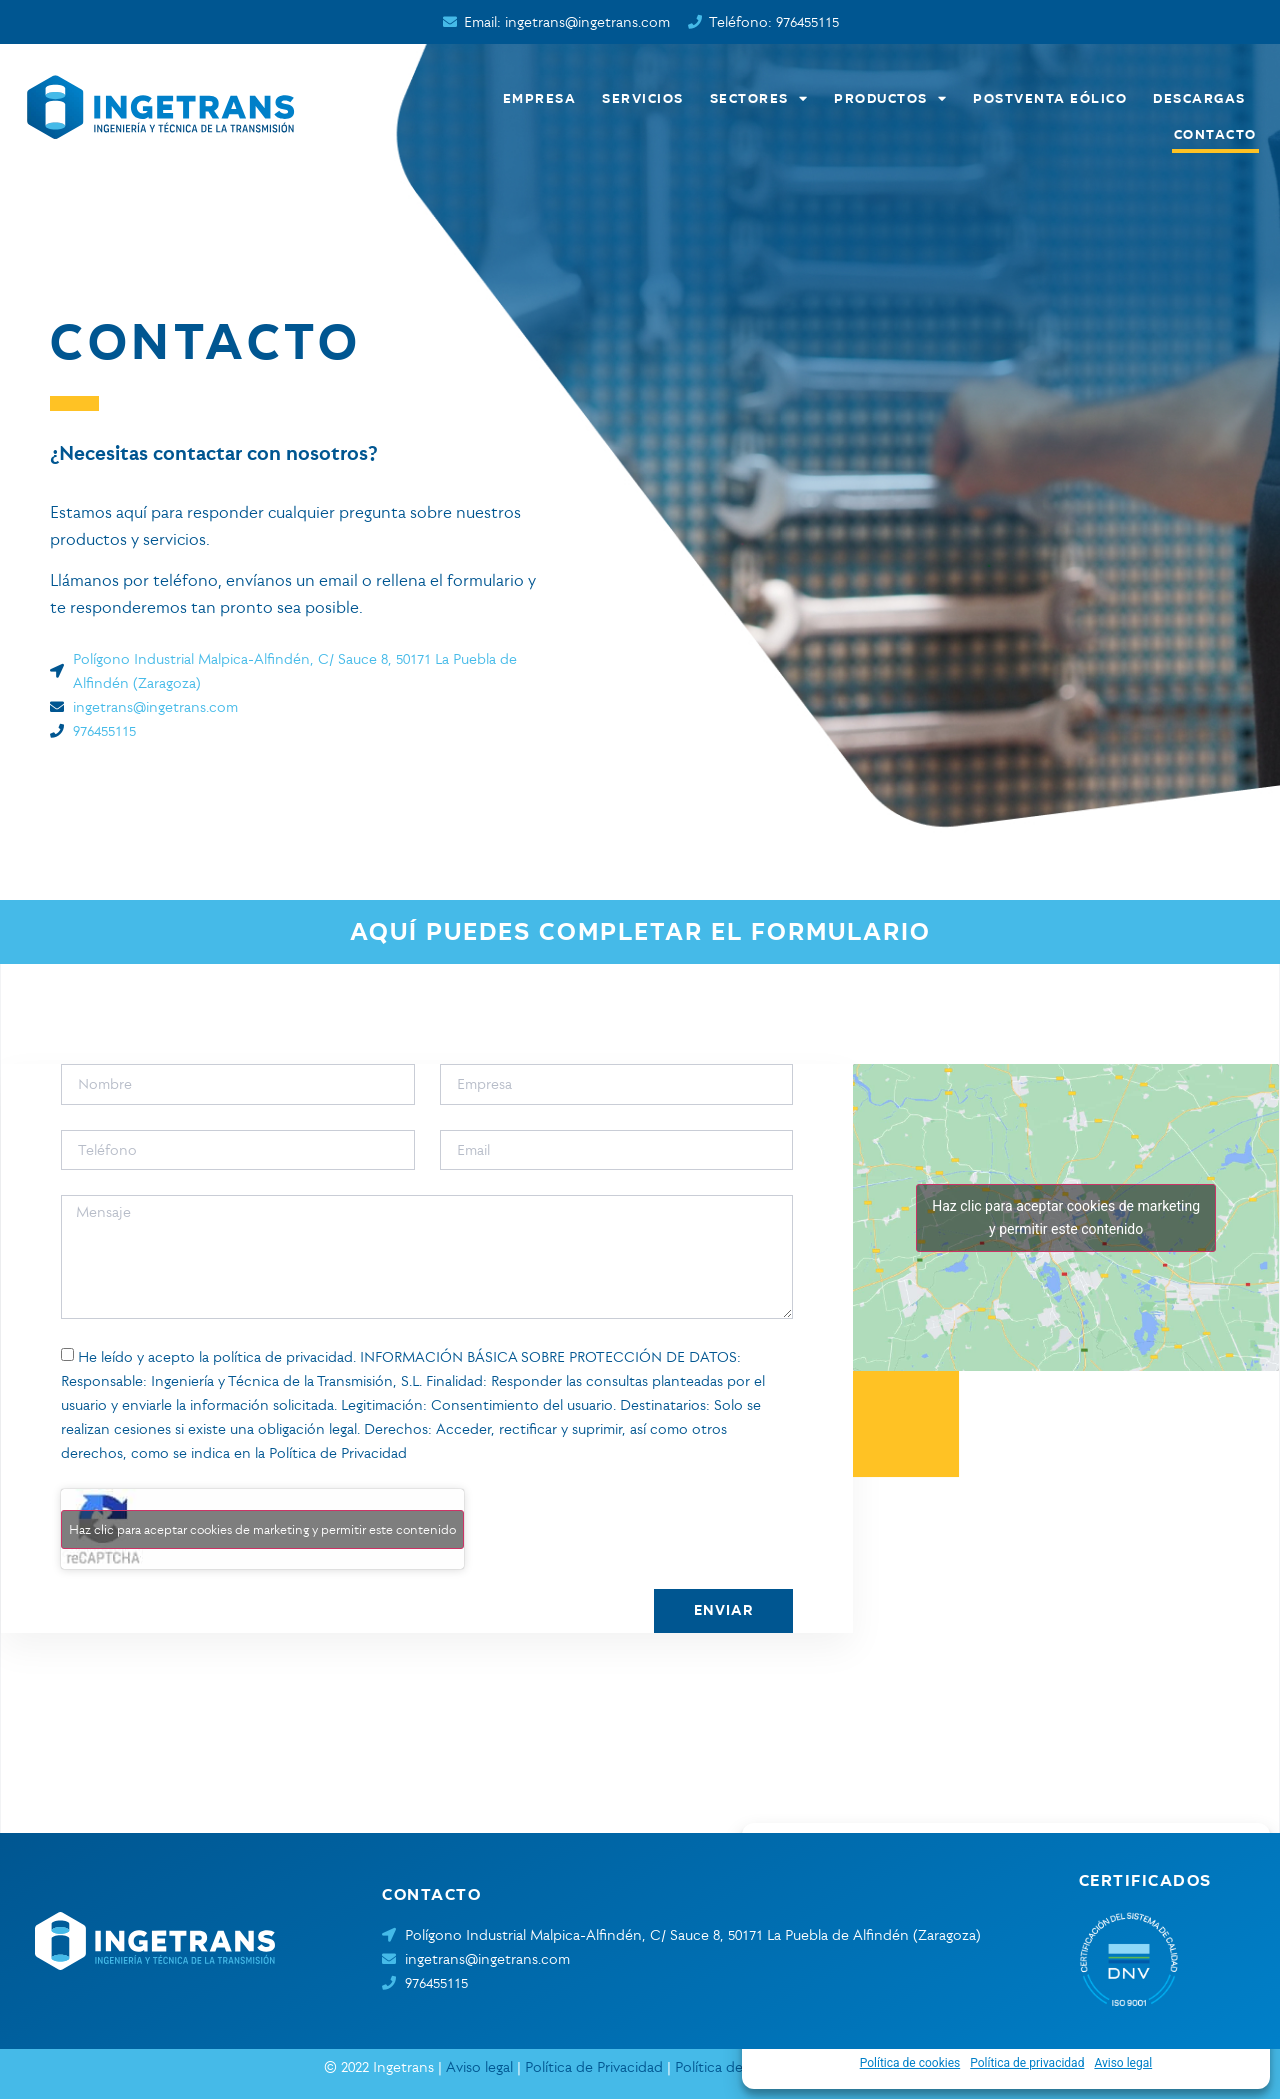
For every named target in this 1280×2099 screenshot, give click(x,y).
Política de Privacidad (338, 1453)
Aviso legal (1123, 2063)
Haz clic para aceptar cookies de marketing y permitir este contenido (262, 1528)
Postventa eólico (1051, 97)
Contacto (1216, 133)
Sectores (760, 97)
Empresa (541, 97)
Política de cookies (910, 2063)
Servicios (644, 97)
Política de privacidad (1027, 2063)
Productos (891, 97)
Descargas (1200, 97)
